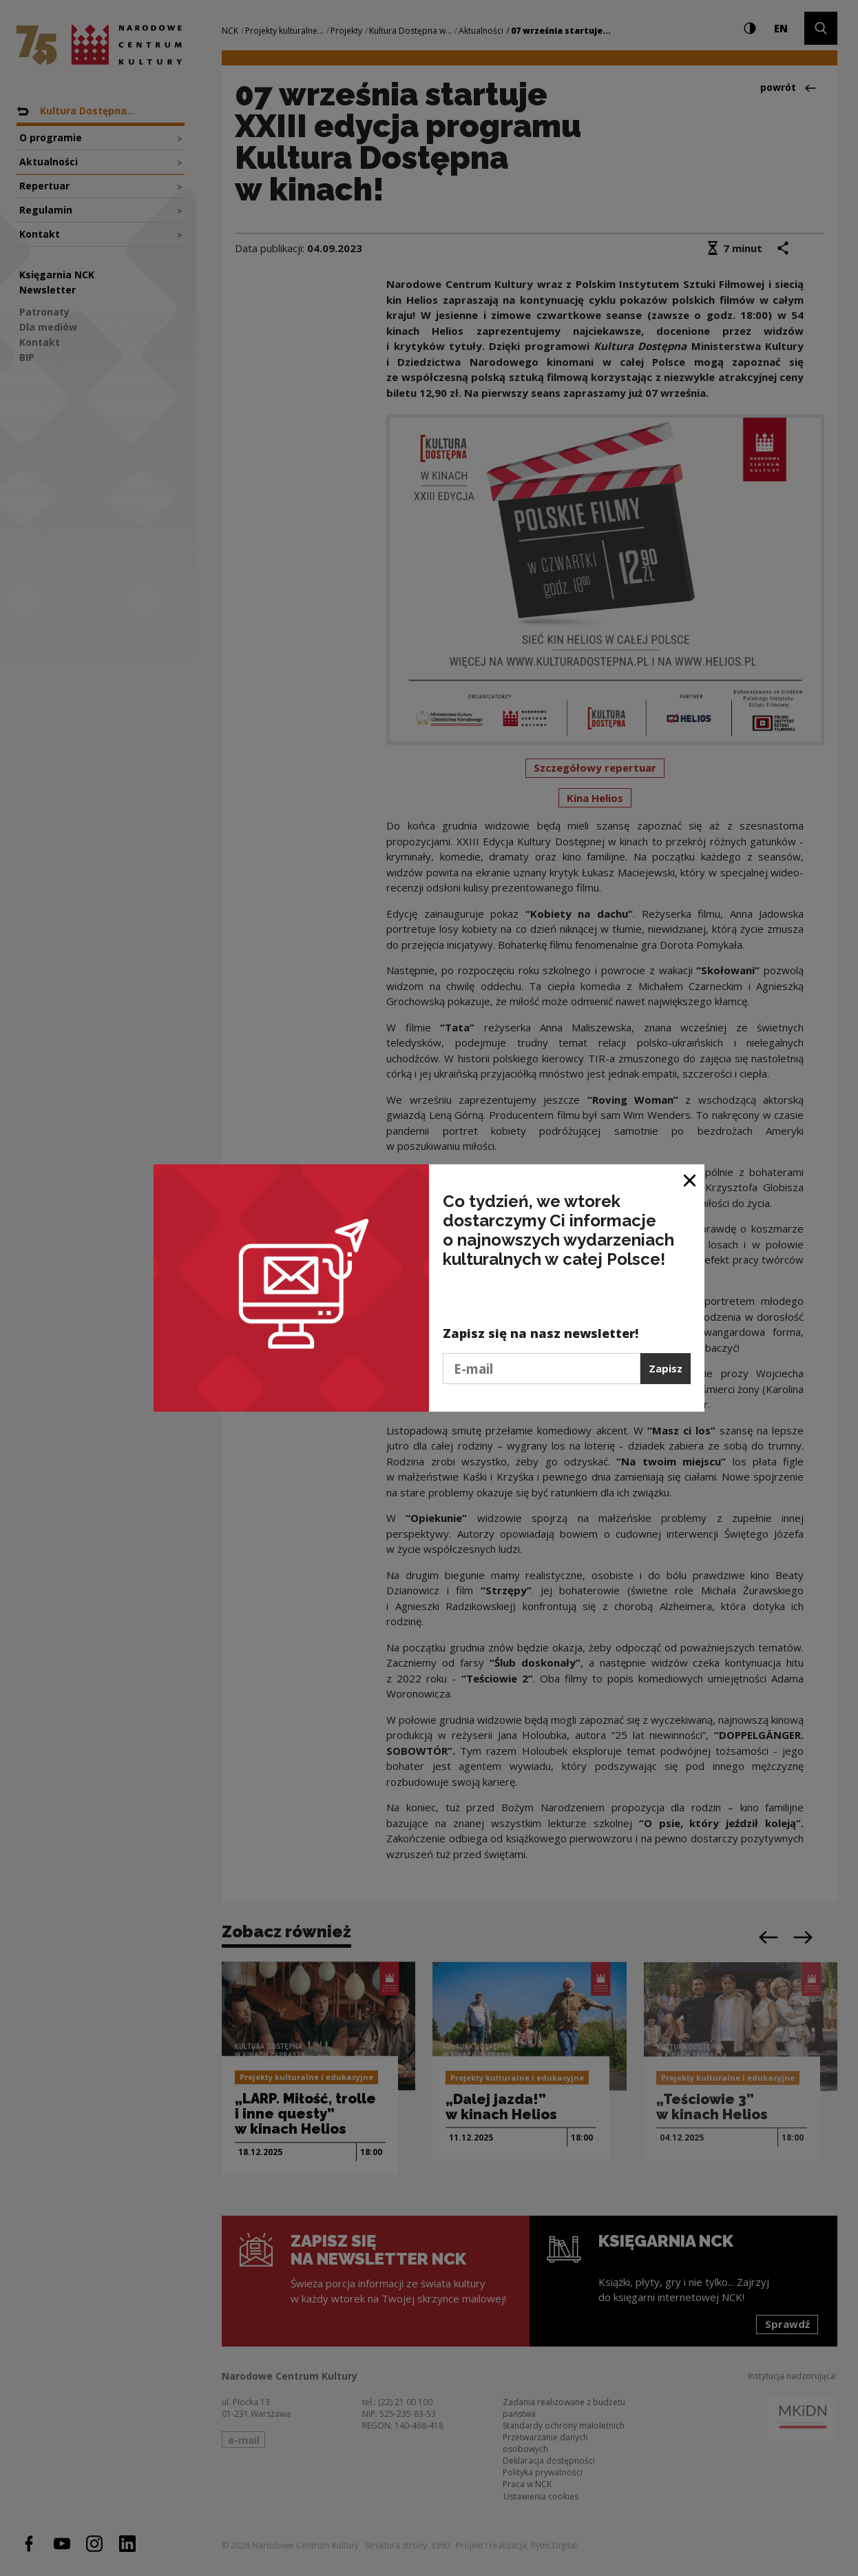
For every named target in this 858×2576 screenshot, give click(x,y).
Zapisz (665, 1368)
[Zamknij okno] (690, 1179)
